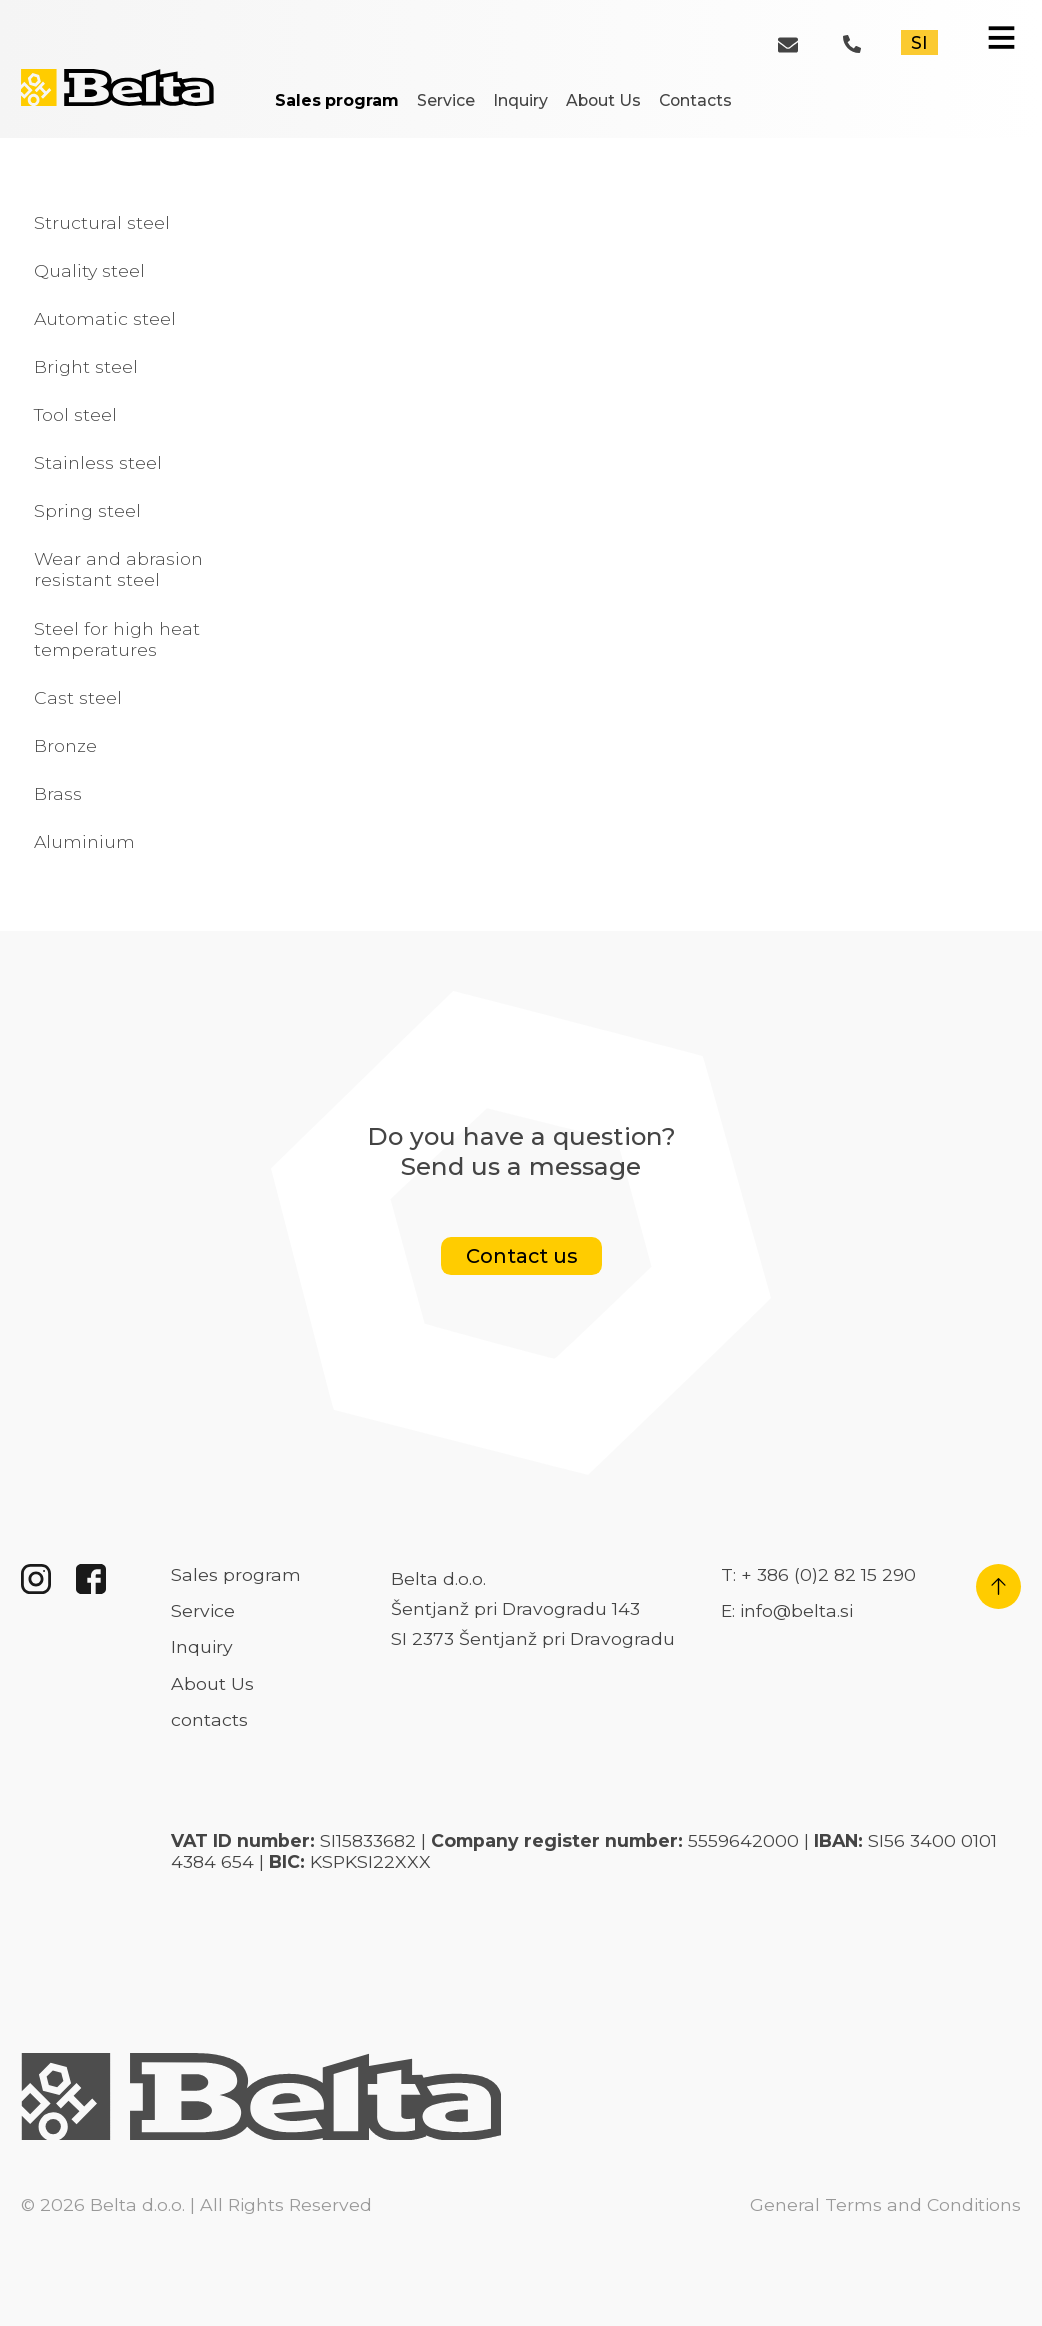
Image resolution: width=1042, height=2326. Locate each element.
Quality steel (89, 270)
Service (446, 100)
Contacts (695, 100)
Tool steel (75, 414)
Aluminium (84, 841)
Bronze (65, 745)
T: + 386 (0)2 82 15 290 (818, 1574)
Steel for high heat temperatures (117, 639)
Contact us (521, 1256)
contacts (209, 1719)
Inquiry (520, 100)
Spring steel (87, 510)
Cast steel (78, 697)
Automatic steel (105, 318)
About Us (603, 100)
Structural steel (102, 222)
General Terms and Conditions (885, 2204)
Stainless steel (98, 462)
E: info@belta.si (787, 1610)
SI (919, 42)
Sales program (337, 100)
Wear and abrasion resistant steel (118, 569)
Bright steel (86, 366)
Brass (58, 793)
